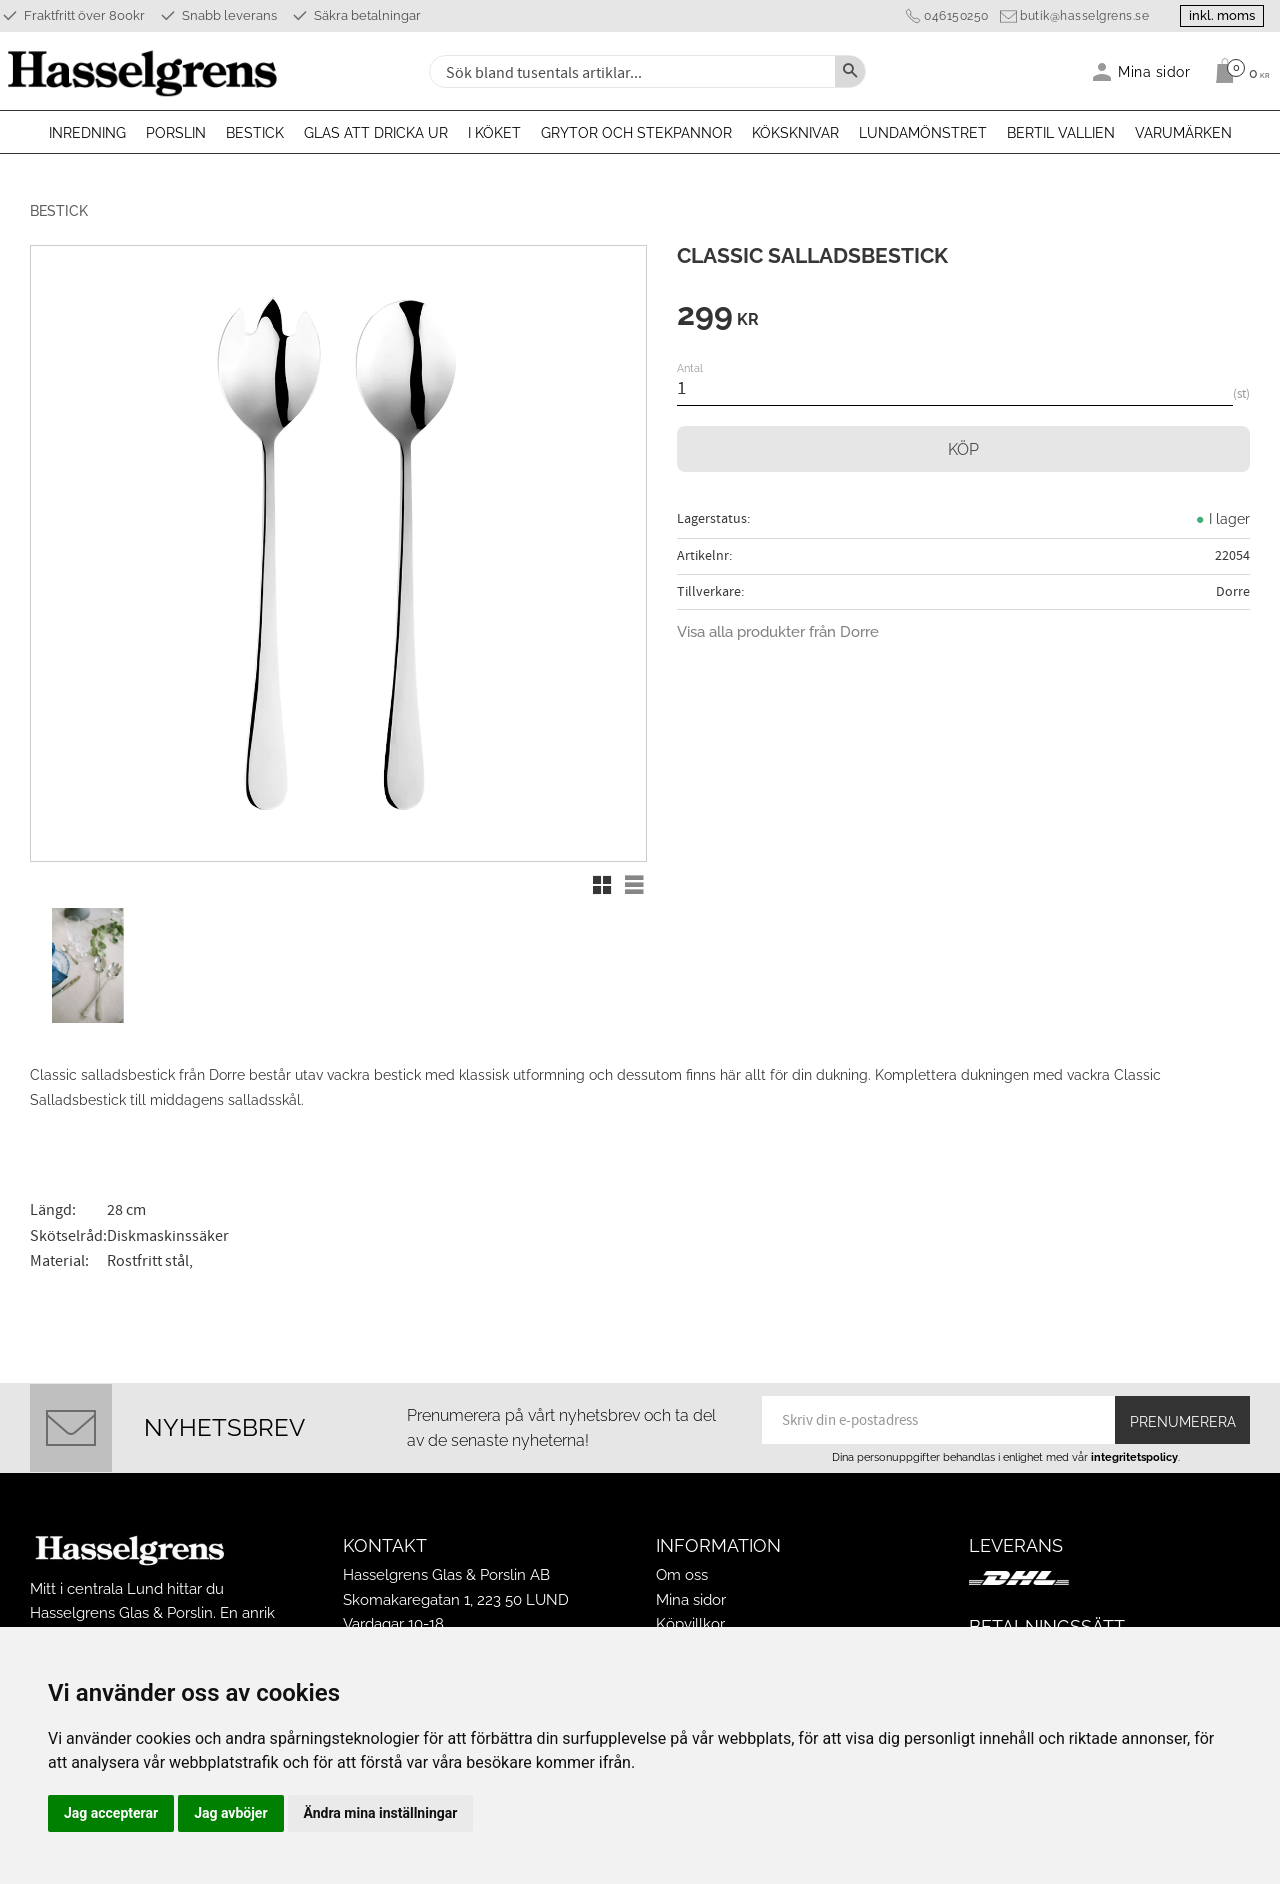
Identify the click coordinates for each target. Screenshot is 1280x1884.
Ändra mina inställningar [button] (381, 1813)
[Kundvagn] (1237, 71)
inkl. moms (1222, 15)
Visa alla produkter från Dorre (778, 632)
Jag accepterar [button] (111, 1813)
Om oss (682, 1575)
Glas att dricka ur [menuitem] (376, 133)
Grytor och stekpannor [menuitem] (636, 133)
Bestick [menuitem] (255, 133)
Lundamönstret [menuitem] (923, 133)
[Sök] (850, 71)
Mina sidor (691, 1600)
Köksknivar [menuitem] (795, 133)
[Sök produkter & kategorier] (630, 71)
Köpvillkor (690, 1624)
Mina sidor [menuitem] (1154, 71)
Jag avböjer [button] (230, 1813)
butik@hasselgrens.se (1084, 16)
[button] (602, 885)
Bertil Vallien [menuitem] (1061, 133)
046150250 (956, 16)
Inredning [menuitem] (87, 133)
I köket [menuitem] (494, 133)
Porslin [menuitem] (176, 133)
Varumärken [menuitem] (1183, 133)
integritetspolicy (1134, 1457)
